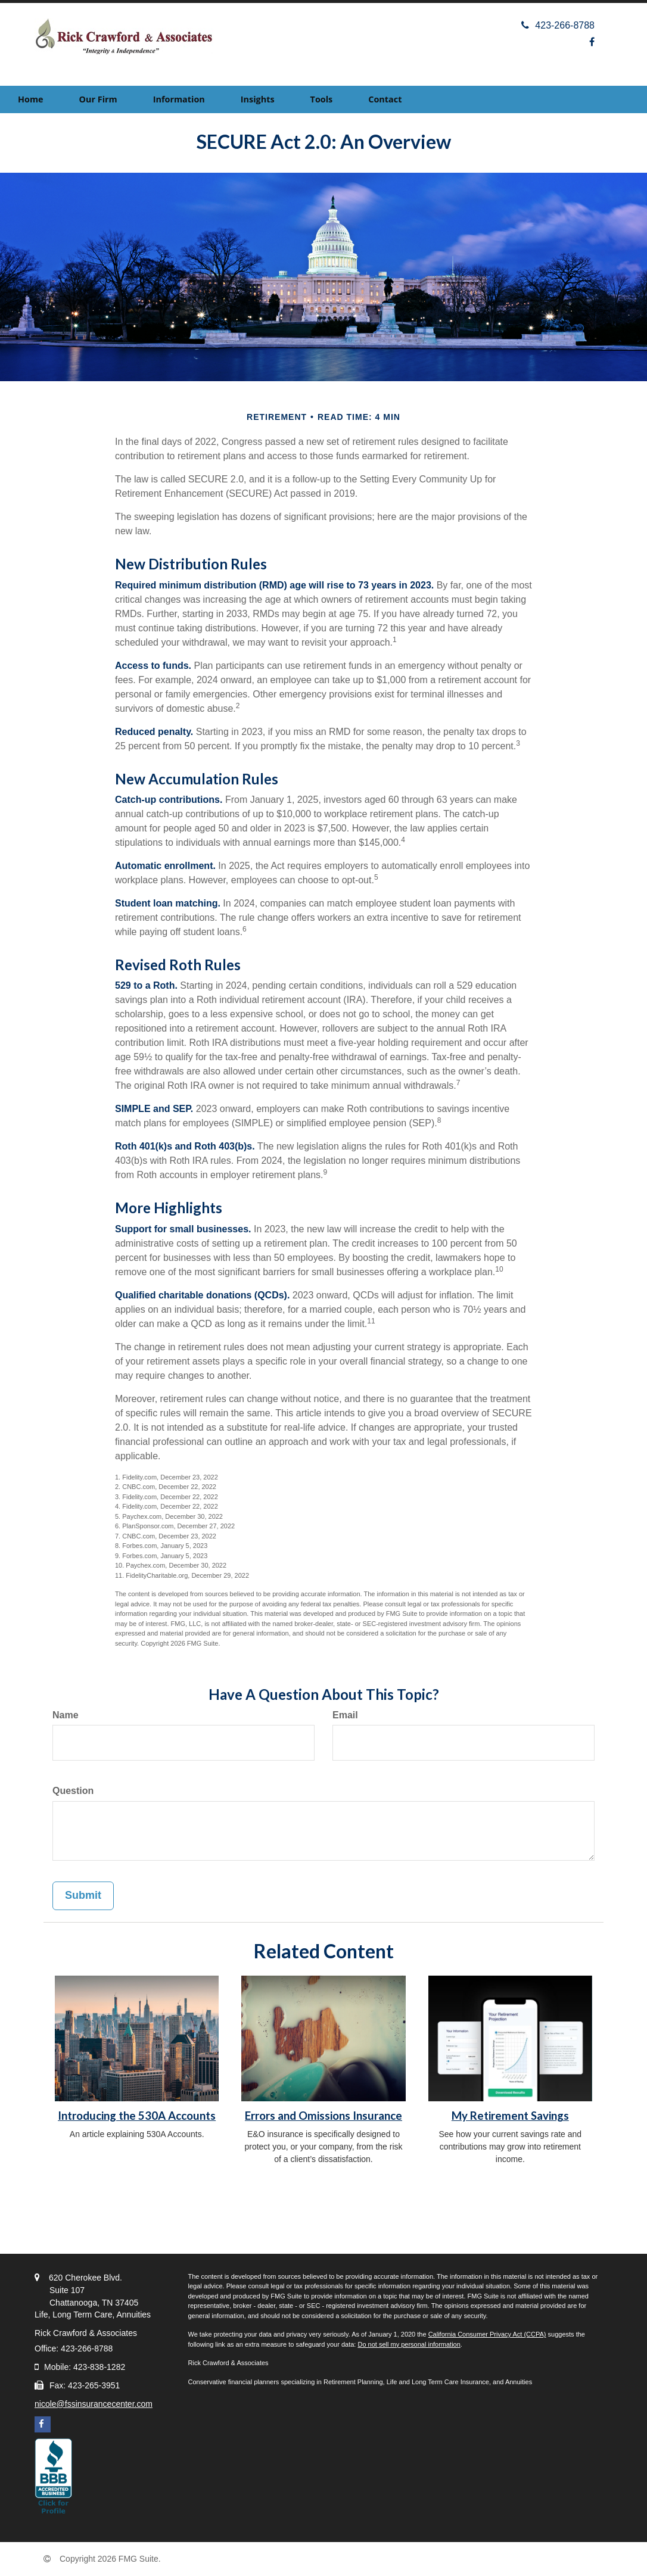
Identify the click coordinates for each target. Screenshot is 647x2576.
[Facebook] (592, 42)
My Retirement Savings (510, 2115)
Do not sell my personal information (408, 2344)
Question (73, 1791)
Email (345, 1715)
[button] (98, 99)
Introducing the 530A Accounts (137, 2115)
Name (65, 1715)
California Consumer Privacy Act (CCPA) (487, 2334)
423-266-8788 (558, 25)
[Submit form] (83, 1896)
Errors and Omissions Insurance (323, 2115)
